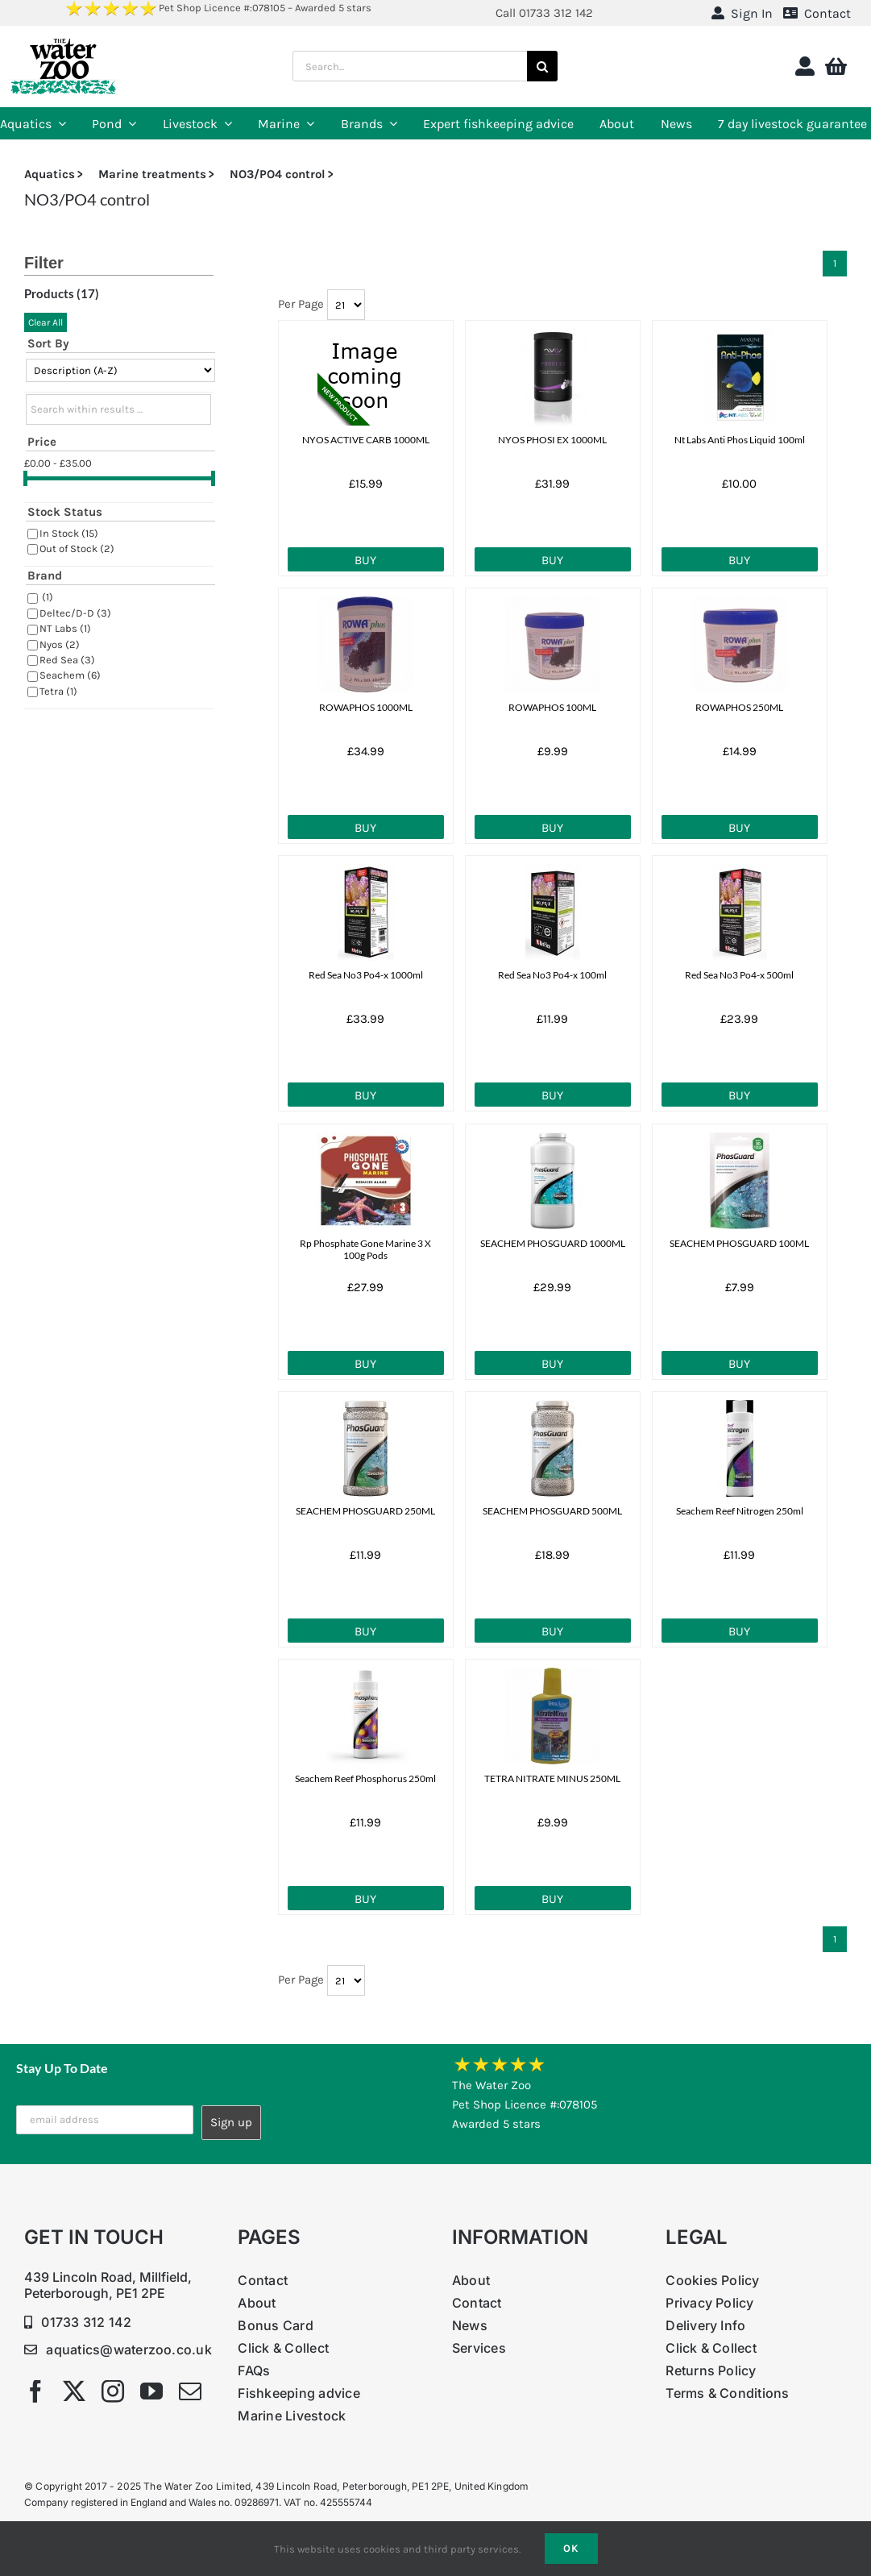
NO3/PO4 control (278, 174)
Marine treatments (152, 174)
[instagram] (113, 2391)
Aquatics (49, 174)
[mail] (190, 2391)
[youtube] (151, 2391)
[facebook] (35, 2391)
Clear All (45, 322)
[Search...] (409, 66)
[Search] (542, 66)
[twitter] (74, 2391)
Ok (571, 2548)
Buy (365, 560)
